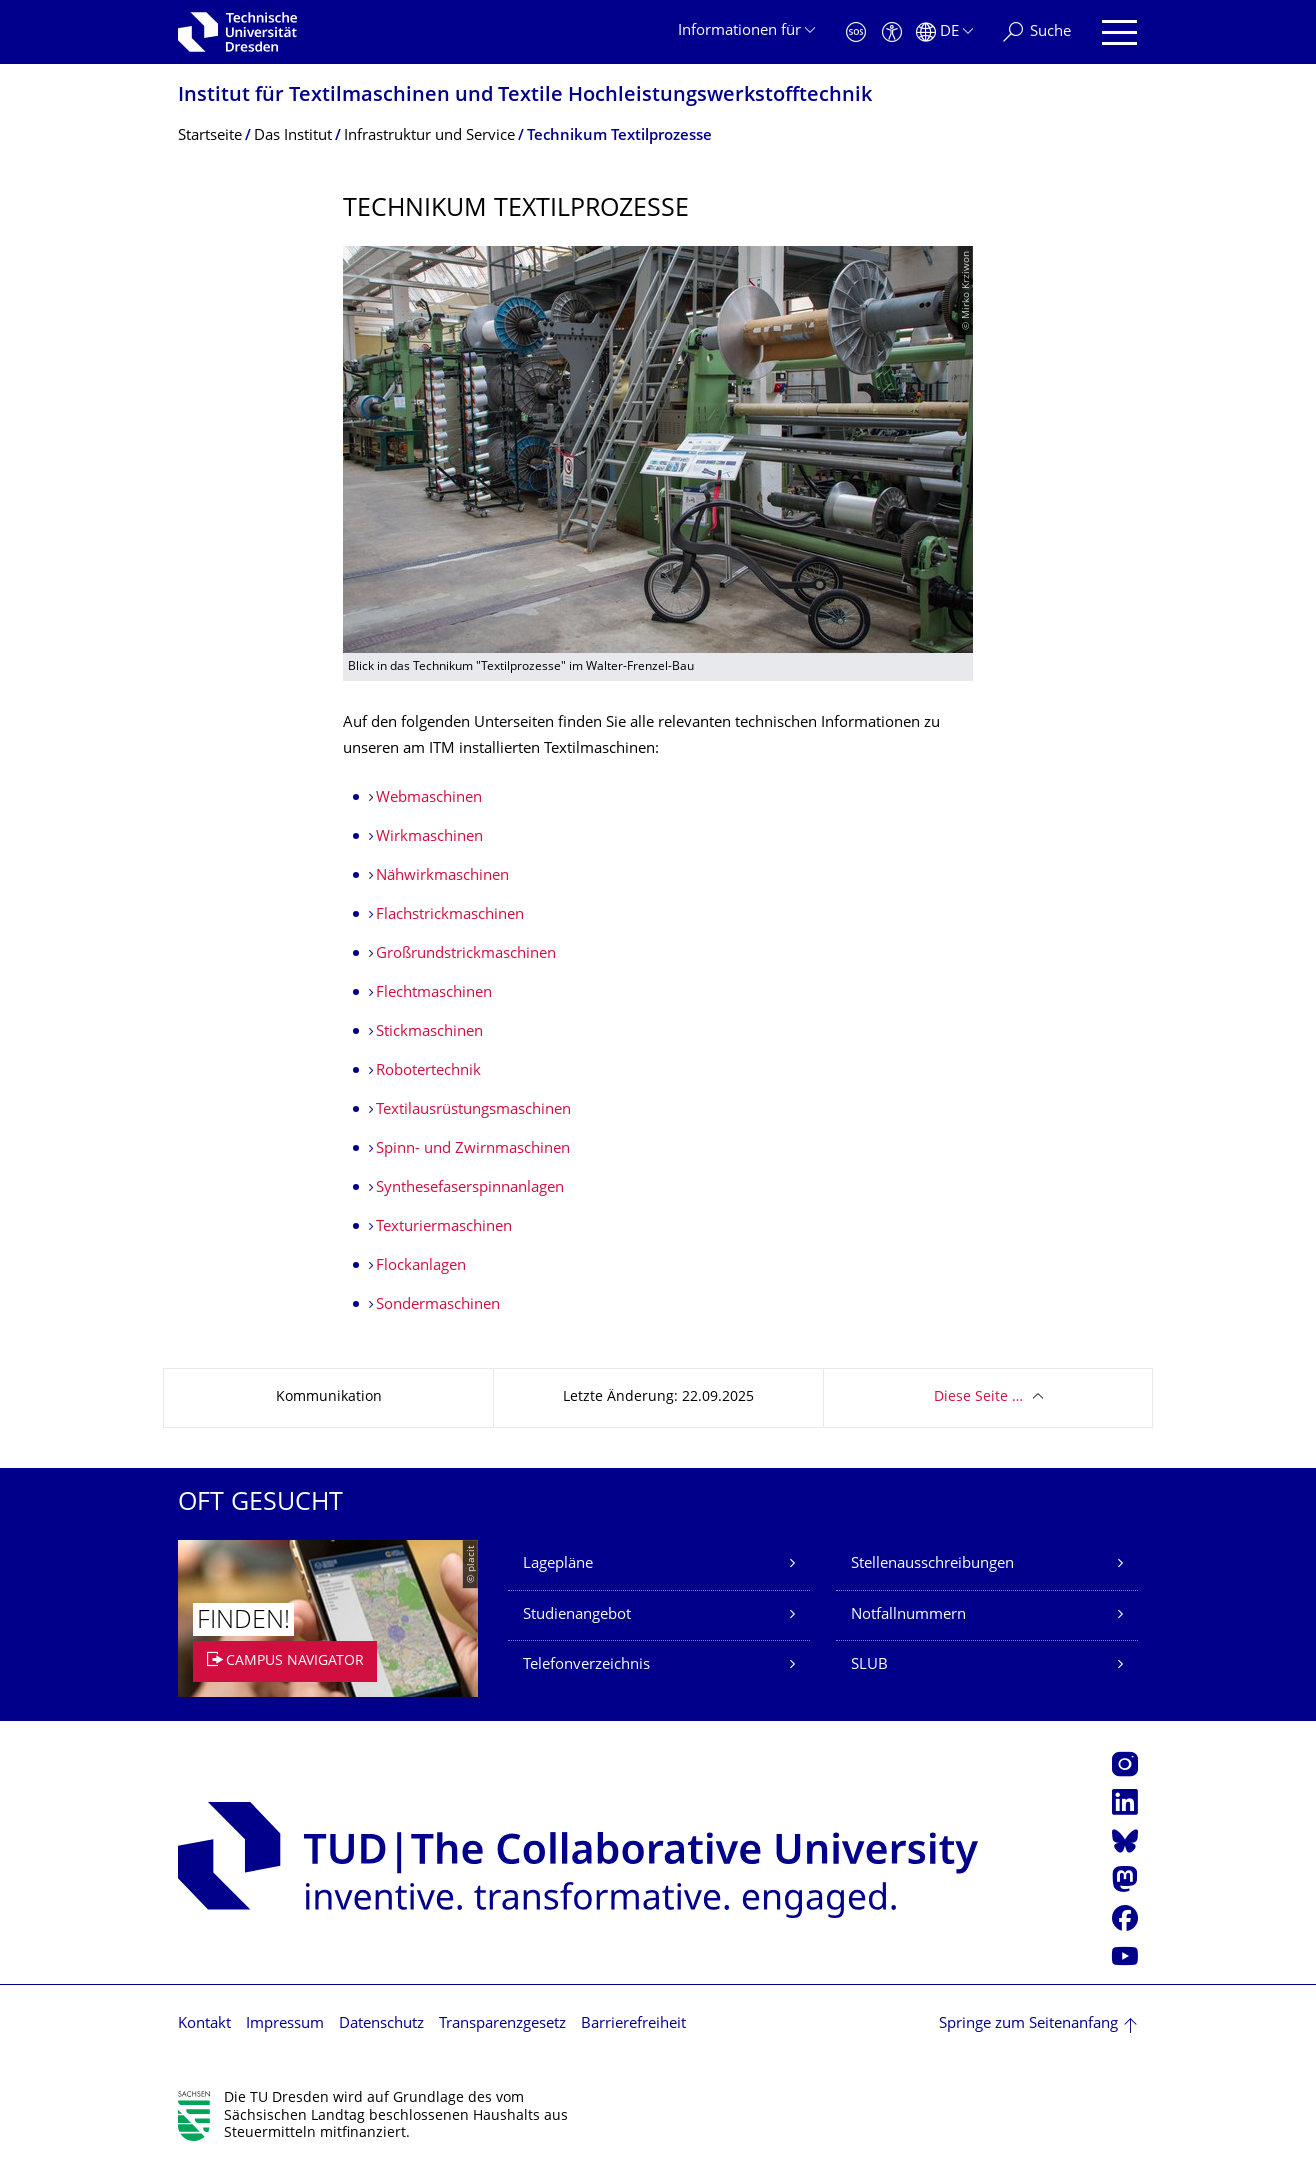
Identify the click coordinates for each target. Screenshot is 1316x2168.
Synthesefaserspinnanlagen (470, 1188)
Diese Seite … (978, 1397)
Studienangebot (577, 1615)
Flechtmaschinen (434, 993)
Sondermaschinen (438, 1305)
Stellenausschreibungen (932, 1564)
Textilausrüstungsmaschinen (473, 1110)
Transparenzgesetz (502, 2024)
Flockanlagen (421, 1266)
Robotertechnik (428, 1071)
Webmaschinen (429, 798)
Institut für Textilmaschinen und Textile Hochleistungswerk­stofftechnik (525, 96)
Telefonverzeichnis (586, 1665)
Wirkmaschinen (429, 837)
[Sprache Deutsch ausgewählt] (944, 32)
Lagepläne (558, 1564)
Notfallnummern (908, 1615)
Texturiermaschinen (444, 1227)
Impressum (285, 2024)
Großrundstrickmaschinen (466, 954)
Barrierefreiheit (633, 2024)
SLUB (869, 1665)
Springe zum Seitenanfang (1028, 2024)
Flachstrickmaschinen (452, 915)
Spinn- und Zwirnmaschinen (473, 1149)
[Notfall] (856, 32)
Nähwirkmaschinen (442, 876)
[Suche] (1037, 32)
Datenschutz (381, 2024)
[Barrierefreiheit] (892, 32)
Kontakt (204, 2024)
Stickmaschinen (429, 1032)
